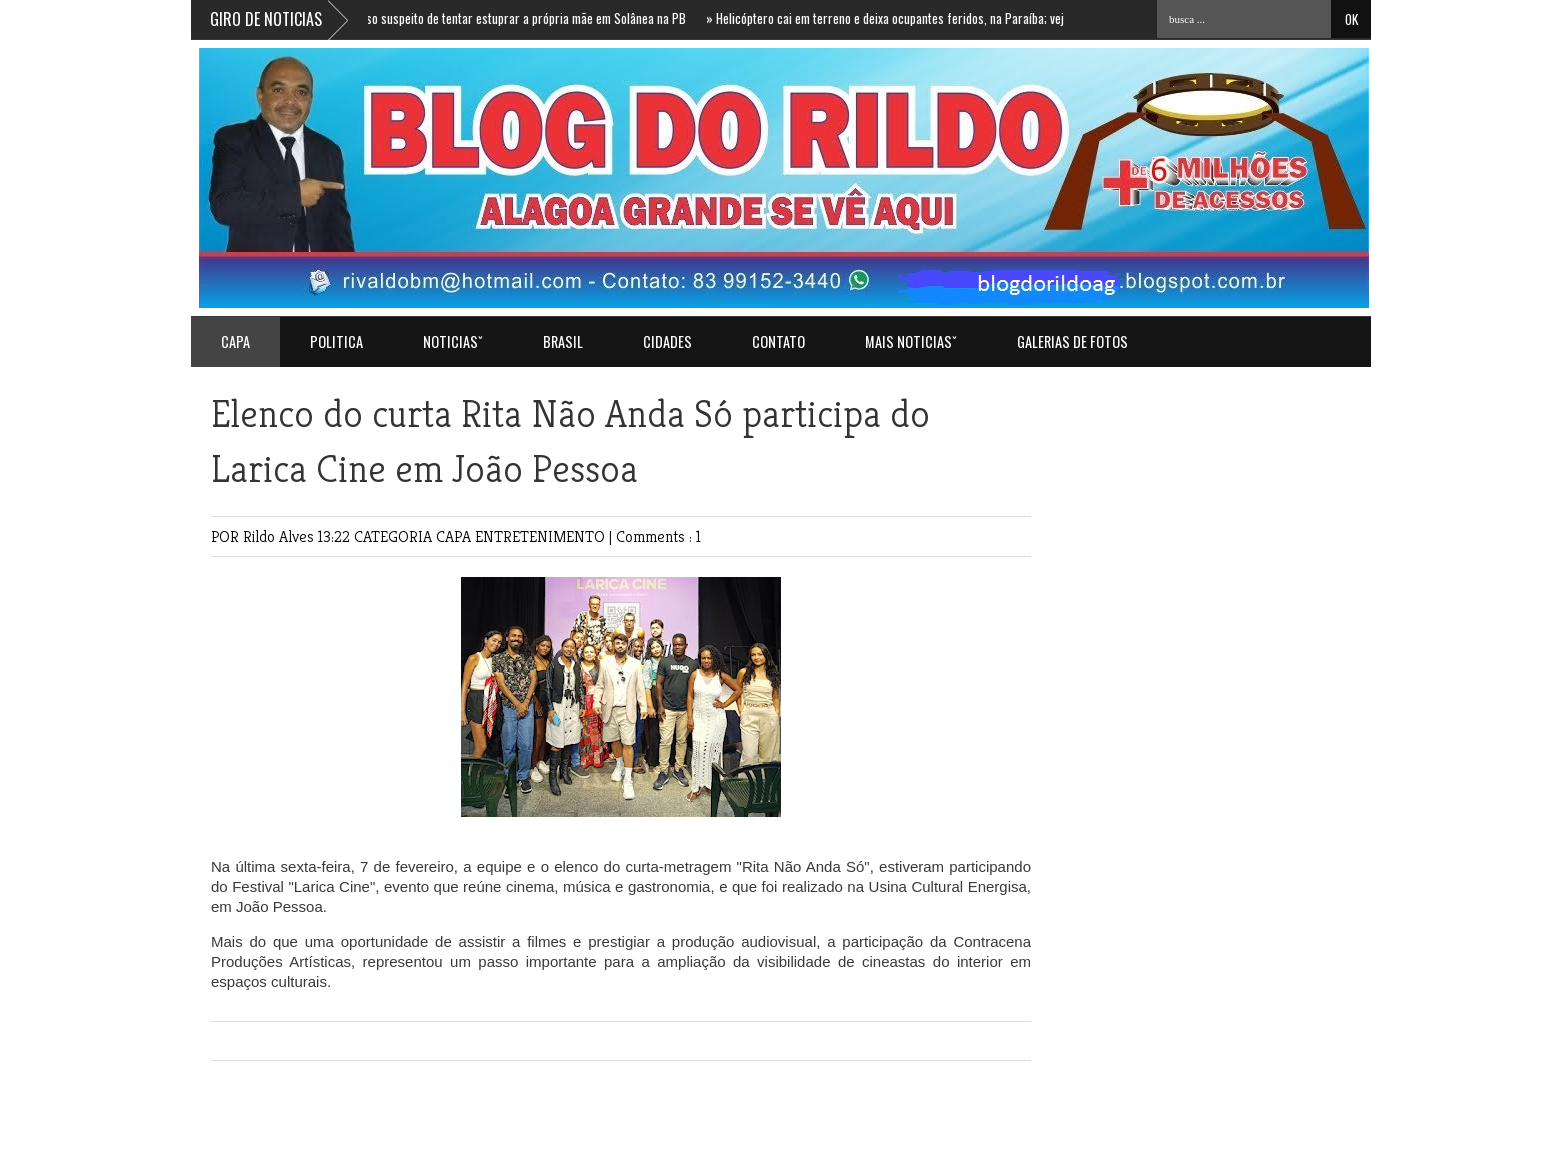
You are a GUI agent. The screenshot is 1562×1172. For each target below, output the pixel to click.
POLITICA (336, 341)
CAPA (455, 536)
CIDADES (667, 341)
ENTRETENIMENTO (542, 536)
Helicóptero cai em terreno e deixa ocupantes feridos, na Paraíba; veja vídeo (906, 18)
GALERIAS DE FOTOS (1072, 341)
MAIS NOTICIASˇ (911, 341)
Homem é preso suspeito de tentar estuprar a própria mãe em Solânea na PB (492, 18)
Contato (778, 341)
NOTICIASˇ (453, 341)
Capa (235, 341)
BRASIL (563, 341)
